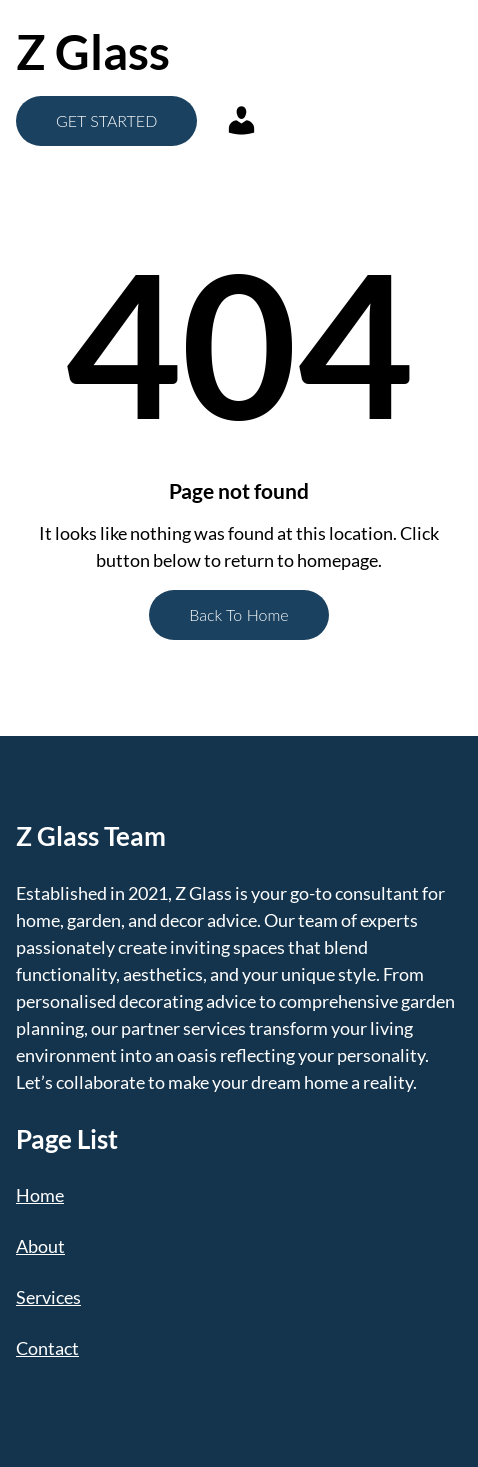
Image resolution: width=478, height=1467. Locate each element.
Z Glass (93, 51)
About (40, 1246)
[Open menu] (352, 52)
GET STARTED (106, 120)
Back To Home (238, 614)
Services (48, 1297)
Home (40, 1195)
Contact (47, 1348)
